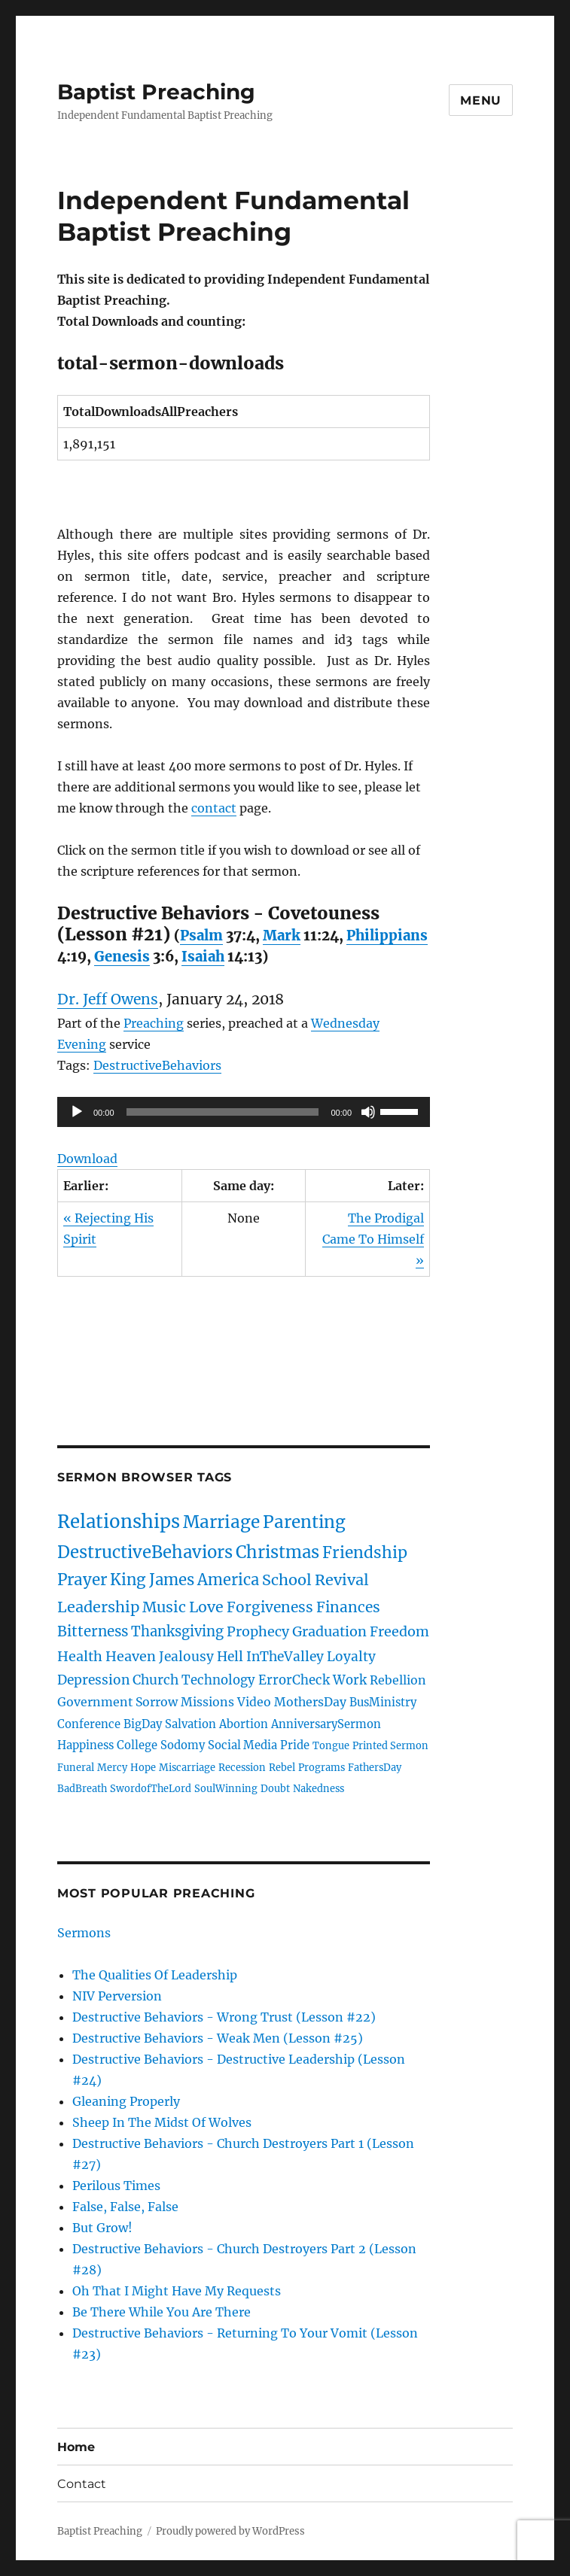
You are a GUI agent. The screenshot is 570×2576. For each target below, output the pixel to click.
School (287, 1579)
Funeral (75, 1767)
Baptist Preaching (156, 92)
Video (254, 1701)
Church (155, 1680)
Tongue (330, 1745)
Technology (218, 1680)
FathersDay (374, 1767)
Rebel (282, 1767)
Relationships (118, 1521)
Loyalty (351, 1656)
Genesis (122, 956)
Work (350, 1680)
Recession (242, 1767)
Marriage (221, 1522)
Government (95, 1701)
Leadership (98, 1606)
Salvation (190, 1724)
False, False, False (125, 2206)
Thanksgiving (177, 1631)
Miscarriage (187, 1767)
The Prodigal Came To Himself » (373, 1239)
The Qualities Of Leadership (154, 1974)
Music (164, 1607)
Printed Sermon (390, 1745)
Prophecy (258, 1631)
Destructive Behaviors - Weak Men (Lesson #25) (217, 2038)
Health (79, 1656)
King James (152, 1580)
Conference (88, 1724)
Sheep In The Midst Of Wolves (161, 2122)
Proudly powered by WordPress (230, 2531)
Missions (207, 1701)
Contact (81, 2484)
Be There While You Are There (161, 2311)
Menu (480, 100)
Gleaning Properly (126, 2101)
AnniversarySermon (326, 1724)
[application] (243, 1112)
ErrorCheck (294, 1680)
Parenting (304, 1522)
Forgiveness (270, 1607)
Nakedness (318, 1788)
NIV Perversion (117, 1995)
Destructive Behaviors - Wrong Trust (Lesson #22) (224, 2017)
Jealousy (186, 1656)
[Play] (76, 1111)
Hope (143, 1767)
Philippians (387, 935)
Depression (93, 1680)
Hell (230, 1656)
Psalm (201, 935)
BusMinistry (382, 1702)
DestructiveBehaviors (157, 1065)
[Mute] (368, 1111)
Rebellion (398, 1679)
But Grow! (102, 2227)
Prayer (82, 1580)
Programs (321, 1767)
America (228, 1579)
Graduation (329, 1631)
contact (213, 808)
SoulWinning (226, 1788)
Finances (348, 1607)
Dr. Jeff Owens (107, 999)
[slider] (222, 1112)
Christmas (277, 1552)
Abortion (243, 1724)
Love (206, 1607)
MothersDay (310, 1701)
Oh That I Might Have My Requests (176, 2290)
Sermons (84, 1932)
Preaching (153, 1023)
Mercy (112, 1767)
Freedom (399, 1631)
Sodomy (182, 1745)
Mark (281, 935)
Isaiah (202, 956)
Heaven (130, 1656)
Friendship (364, 1553)
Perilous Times (116, 2185)
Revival (342, 1579)
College (137, 1745)
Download (87, 1158)
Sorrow (157, 1701)
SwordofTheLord (150, 1788)
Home (76, 2447)
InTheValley (285, 1656)
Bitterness (92, 1631)
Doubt (275, 1788)
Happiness (85, 1745)
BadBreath (82, 1788)
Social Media (242, 1745)
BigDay (142, 1724)
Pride (294, 1745)
